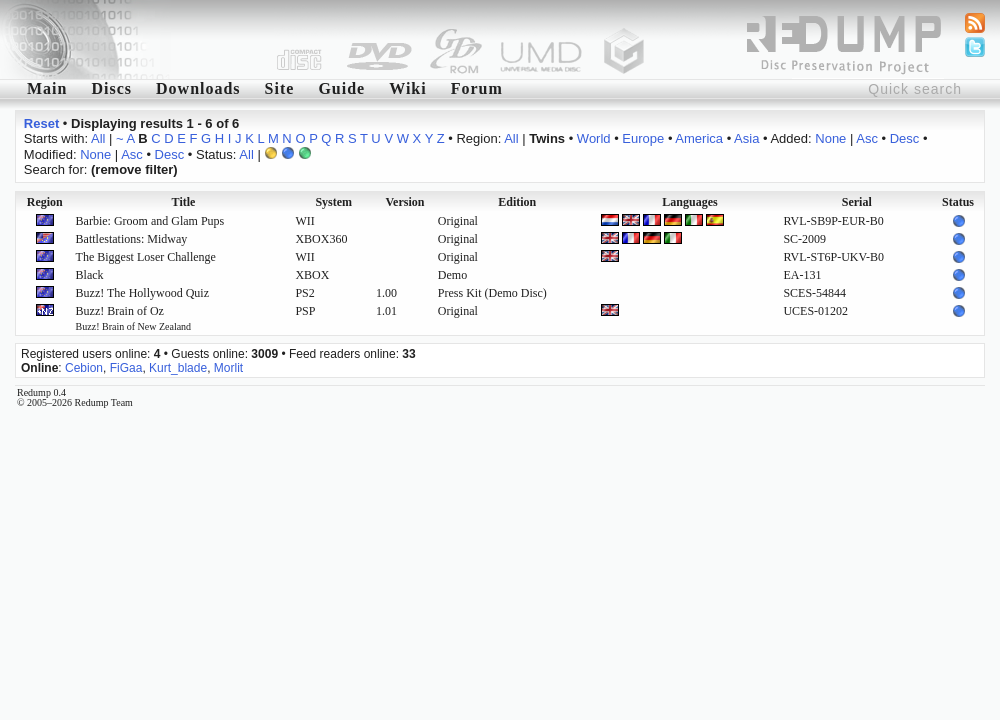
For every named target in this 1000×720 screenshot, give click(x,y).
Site (280, 88)
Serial (857, 202)
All (98, 138)
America (699, 138)
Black (90, 275)
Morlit (228, 368)
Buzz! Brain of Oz (134, 318)
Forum (477, 88)
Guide (341, 88)
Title (184, 202)
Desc (905, 138)
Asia (746, 138)
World (594, 138)
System (333, 202)
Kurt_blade (178, 368)
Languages (689, 202)
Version (405, 202)
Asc (867, 138)
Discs (111, 88)
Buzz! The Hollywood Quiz (142, 293)
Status (958, 202)
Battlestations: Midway (132, 239)
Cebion (84, 368)
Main (47, 88)
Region (45, 202)
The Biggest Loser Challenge (146, 257)
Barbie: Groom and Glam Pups (150, 221)
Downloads (198, 88)
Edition (517, 202)
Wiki (408, 88)
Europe (643, 138)
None (830, 138)
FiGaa (126, 368)
